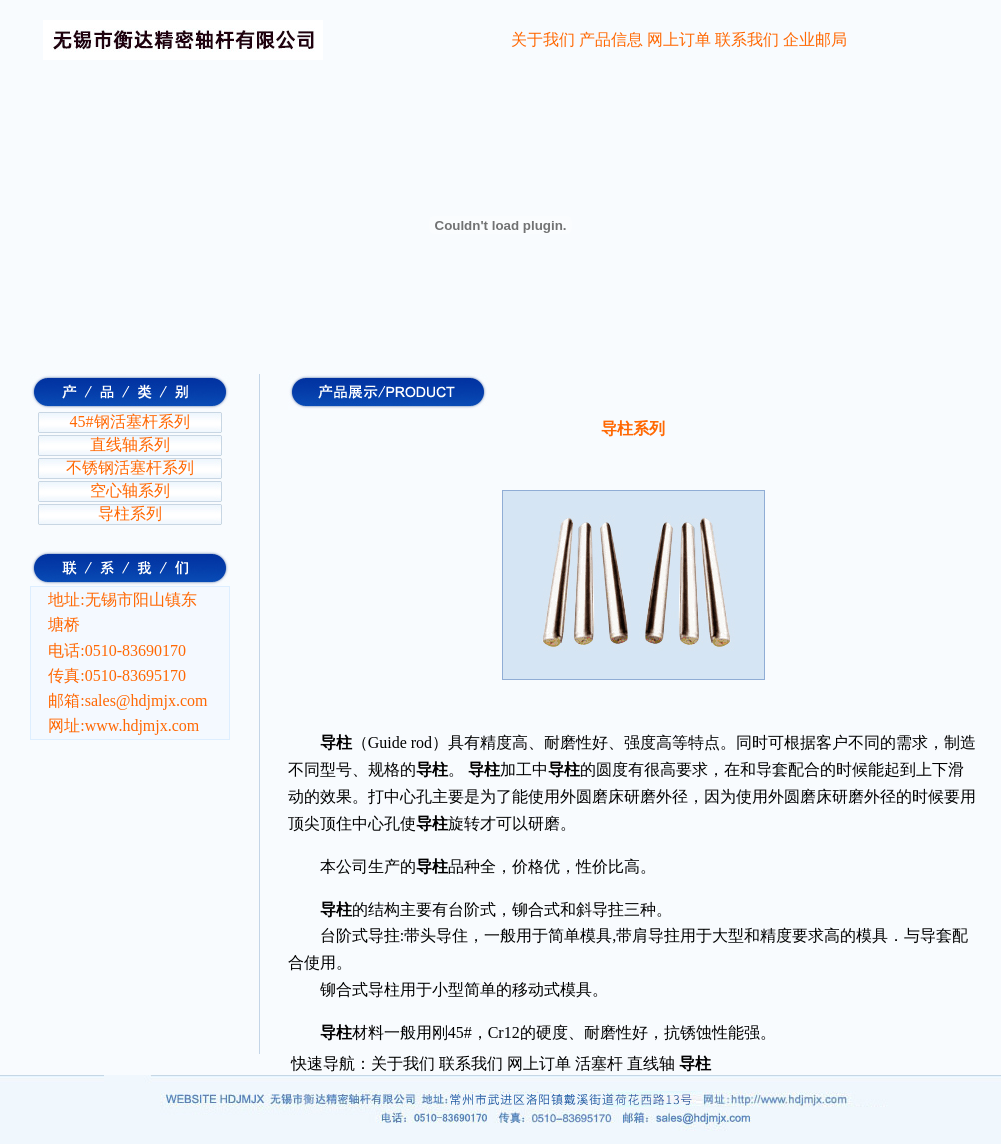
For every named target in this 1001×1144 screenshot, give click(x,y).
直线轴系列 (130, 444)
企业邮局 (815, 39)
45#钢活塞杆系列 (130, 421)
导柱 (617, 428)
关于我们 (543, 39)
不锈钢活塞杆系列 (130, 467)
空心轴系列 (130, 490)
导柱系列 (130, 513)
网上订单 (679, 39)
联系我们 (747, 39)
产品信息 (611, 39)
